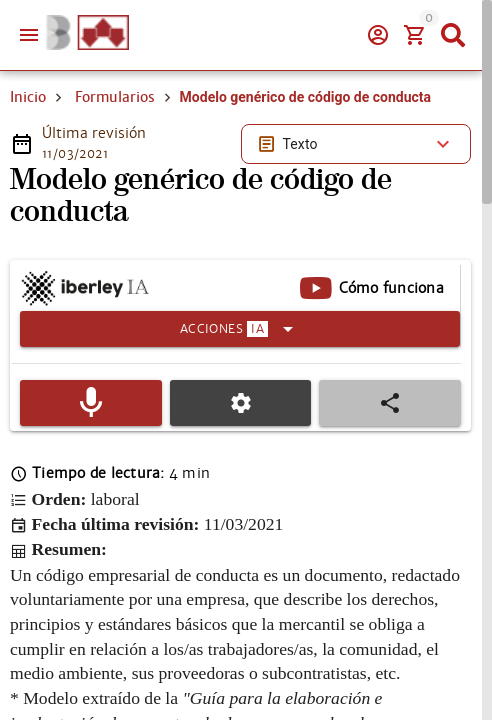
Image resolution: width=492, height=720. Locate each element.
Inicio (28, 97)
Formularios (115, 97)
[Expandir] (240, 329)
